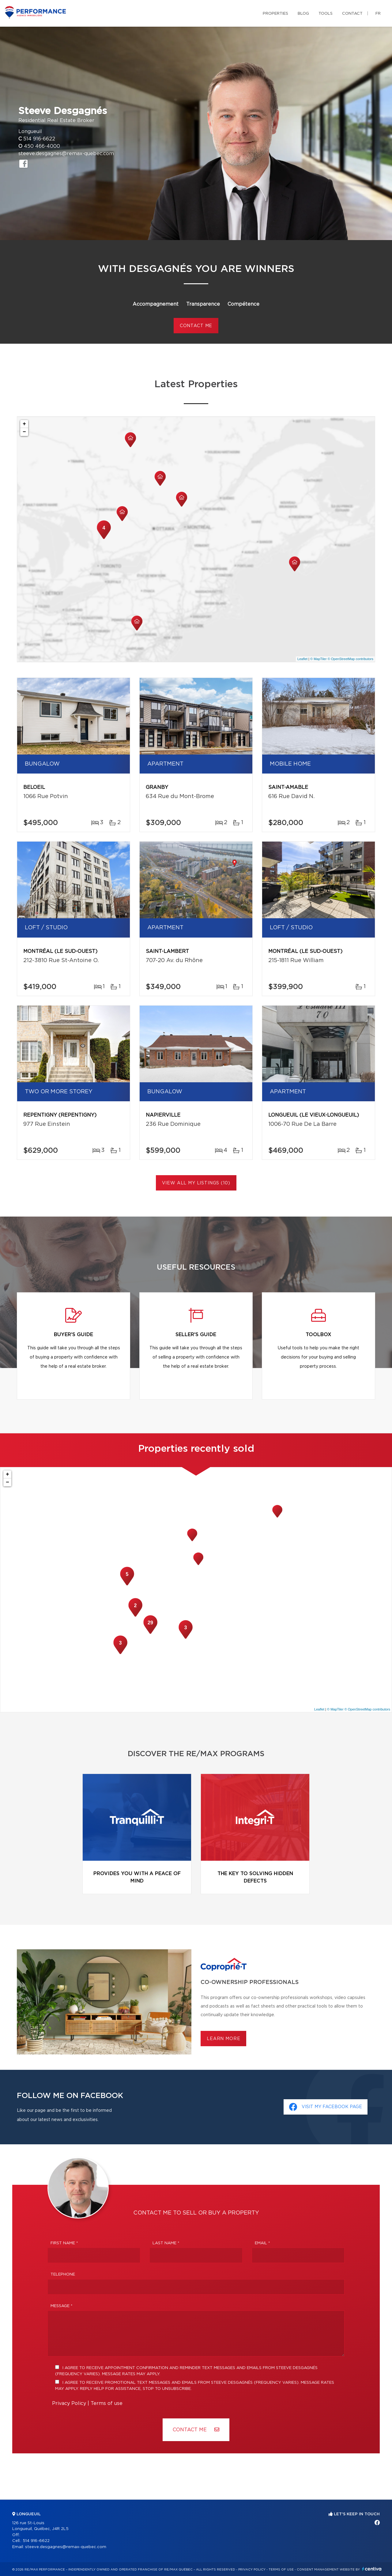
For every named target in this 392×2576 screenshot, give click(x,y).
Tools (325, 14)
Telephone (63, 2274)
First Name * (64, 2243)
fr (378, 14)
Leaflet (302, 659)
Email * (262, 2243)
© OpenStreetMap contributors (350, 659)
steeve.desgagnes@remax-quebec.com (66, 153)
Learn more (223, 2039)
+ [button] (24, 424)
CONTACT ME (196, 326)
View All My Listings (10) (196, 1183)
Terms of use (107, 2403)
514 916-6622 (39, 138)
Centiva (372, 2569)
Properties (275, 14)
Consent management (318, 2569)
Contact (352, 14)
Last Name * (166, 2243)
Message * (62, 2306)
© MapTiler (318, 659)
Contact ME (196, 2429)
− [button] (24, 432)
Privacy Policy (69, 2403)
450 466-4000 (42, 146)
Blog (303, 14)
